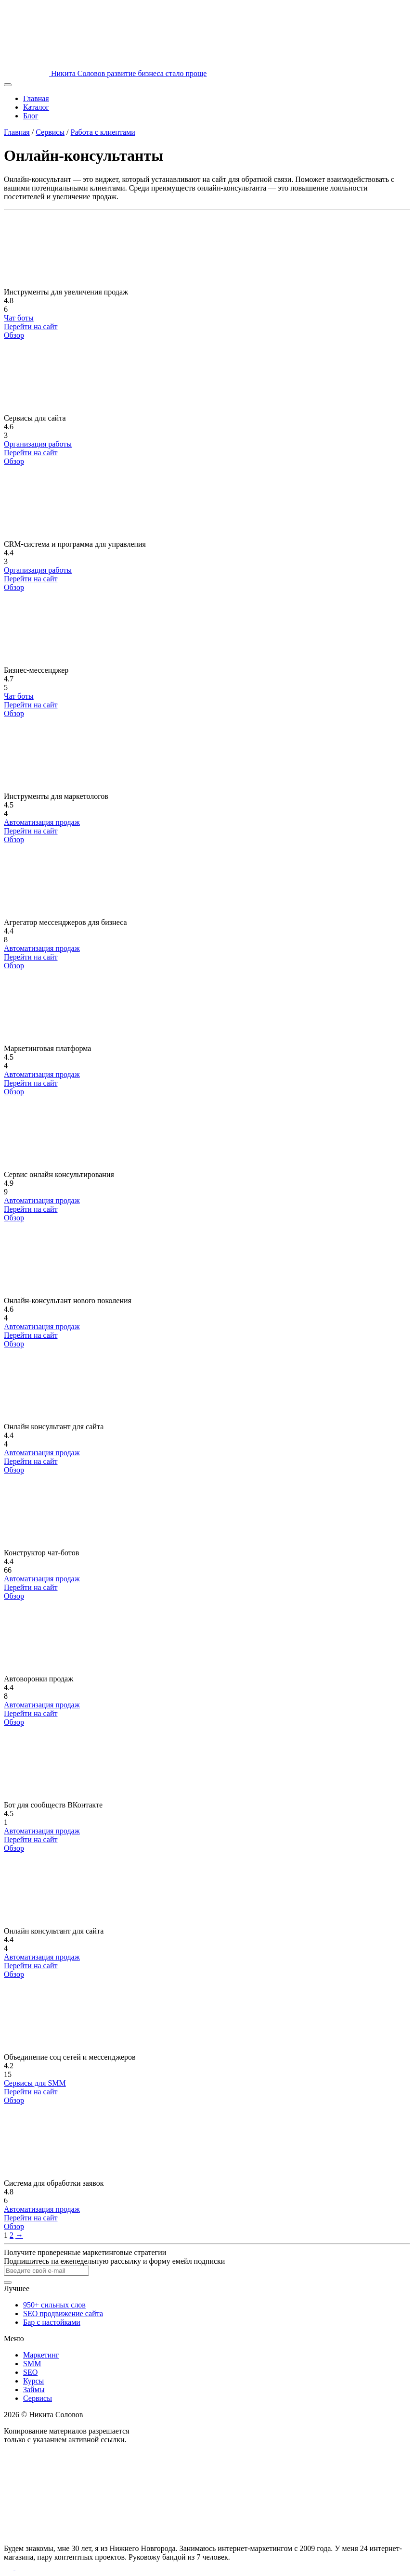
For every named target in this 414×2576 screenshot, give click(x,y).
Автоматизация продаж (42, 822)
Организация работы (38, 444)
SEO (30, 2372)
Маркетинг (41, 2355)
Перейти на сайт (31, 326)
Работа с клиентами (103, 132)
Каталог (36, 107)
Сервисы (50, 132)
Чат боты (19, 318)
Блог (31, 116)
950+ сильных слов (54, 2305)
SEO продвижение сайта (63, 2313)
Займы (34, 2389)
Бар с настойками (51, 2322)
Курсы (33, 2381)
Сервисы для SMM (35, 2083)
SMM (32, 2363)
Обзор (14, 335)
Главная (36, 98)
